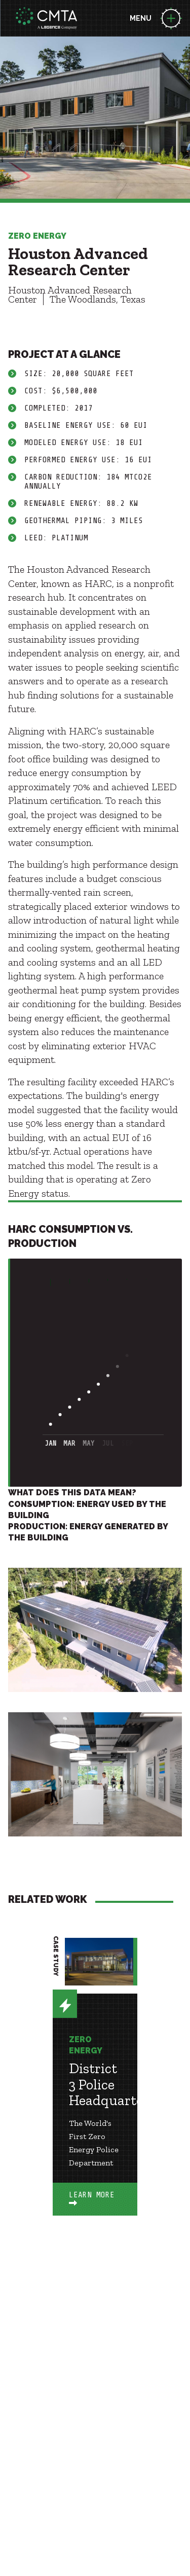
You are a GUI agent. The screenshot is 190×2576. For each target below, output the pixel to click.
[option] (95, 2091)
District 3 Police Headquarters (112, 2084)
